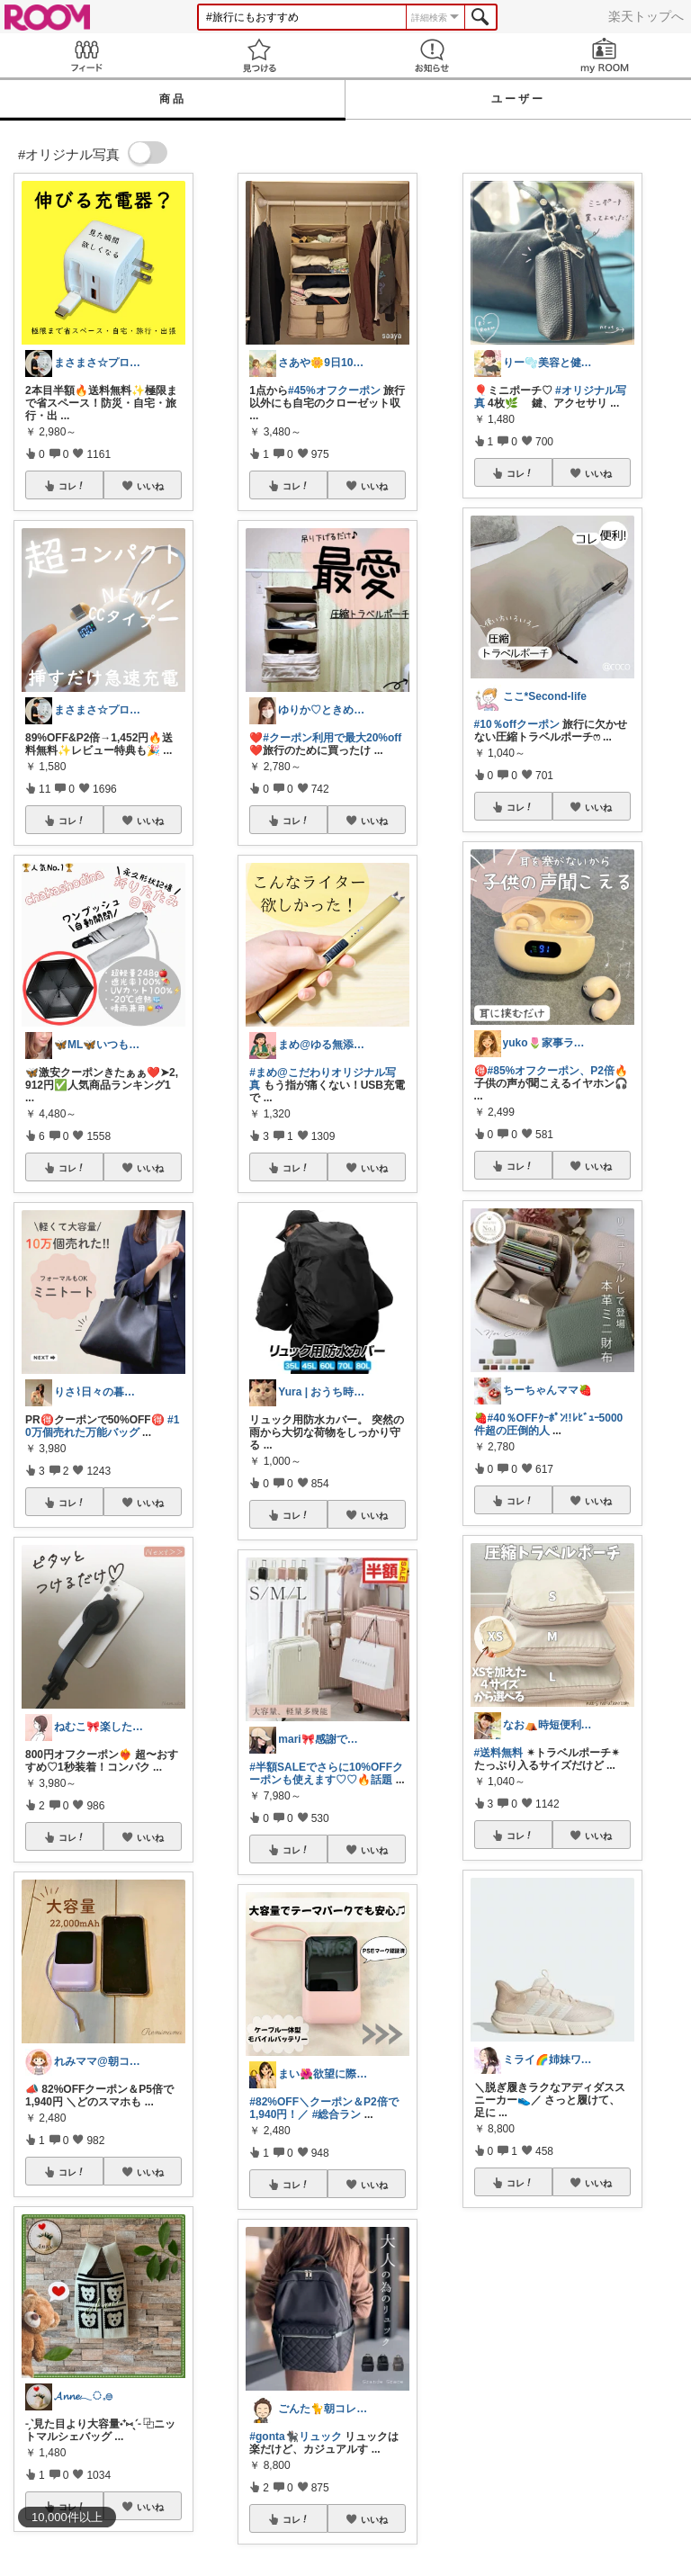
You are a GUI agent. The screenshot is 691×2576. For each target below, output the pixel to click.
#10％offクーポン (517, 724)
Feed (86, 55)
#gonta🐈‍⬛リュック (295, 2436)
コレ (71, 485)
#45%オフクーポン (334, 390)
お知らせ (432, 55)
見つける (259, 55)
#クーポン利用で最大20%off (332, 738)
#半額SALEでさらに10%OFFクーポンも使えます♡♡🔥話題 (326, 1773)
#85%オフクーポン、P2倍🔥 (558, 1070)
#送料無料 (499, 1752)
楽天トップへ (646, 16)
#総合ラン (337, 2114)
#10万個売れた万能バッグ (102, 1426)
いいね (150, 485)
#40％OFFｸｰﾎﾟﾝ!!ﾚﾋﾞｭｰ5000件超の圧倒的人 (549, 1424)
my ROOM (604, 55)
